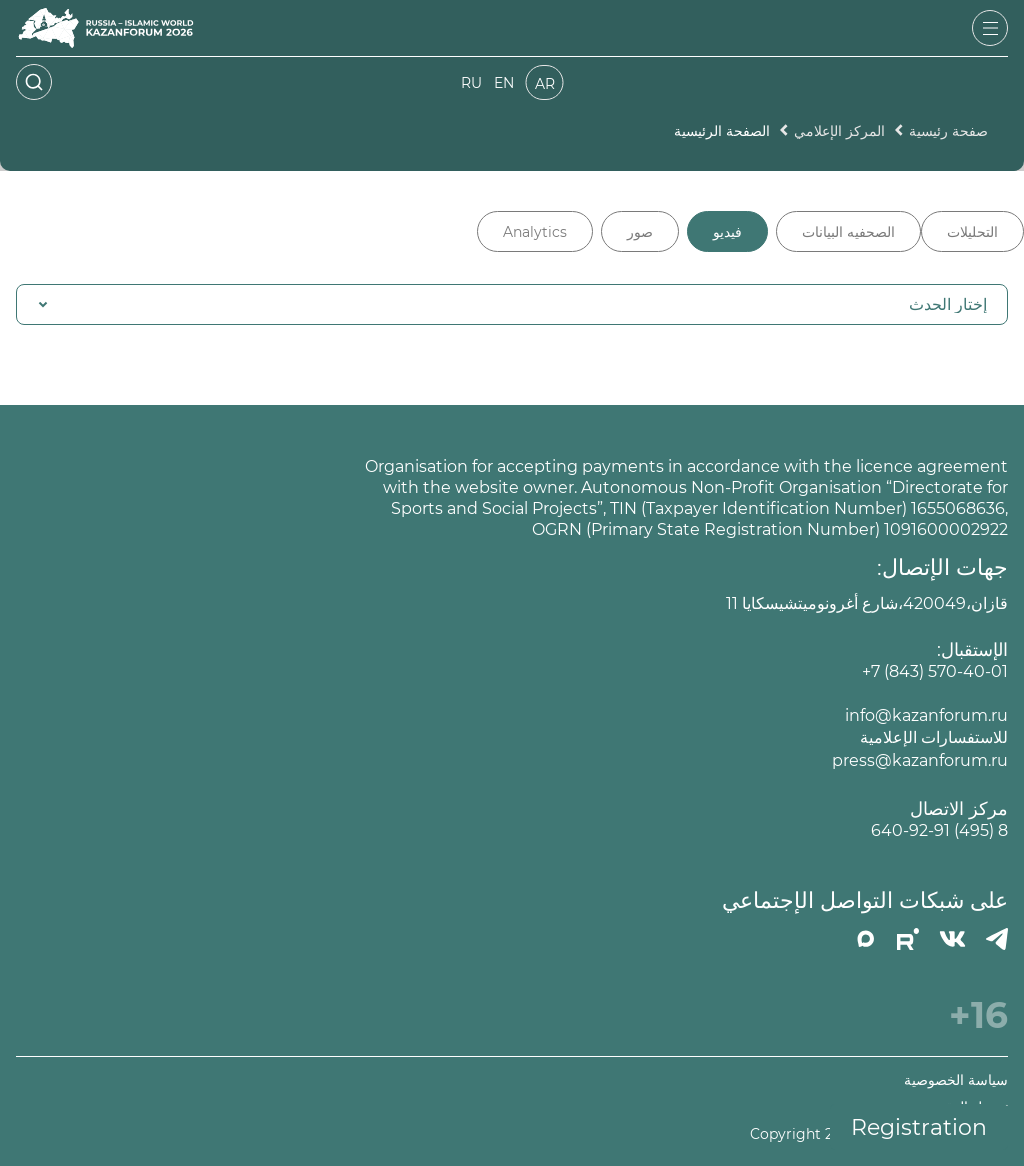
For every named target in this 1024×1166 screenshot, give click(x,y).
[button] (512, 304)
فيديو (727, 232)
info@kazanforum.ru (926, 715)
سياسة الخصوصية (956, 1080)
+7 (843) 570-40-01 (935, 671)
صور (640, 232)
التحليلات (972, 232)
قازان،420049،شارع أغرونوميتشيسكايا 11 (867, 603)
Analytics (535, 232)
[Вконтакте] (952, 939)
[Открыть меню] (990, 28)
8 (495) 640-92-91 (939, 830)
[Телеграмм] (997, 939)
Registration (919, 1127)
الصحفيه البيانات (848, 232)
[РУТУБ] (908, 939)
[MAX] (866, 939)
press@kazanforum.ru (920, 760)
